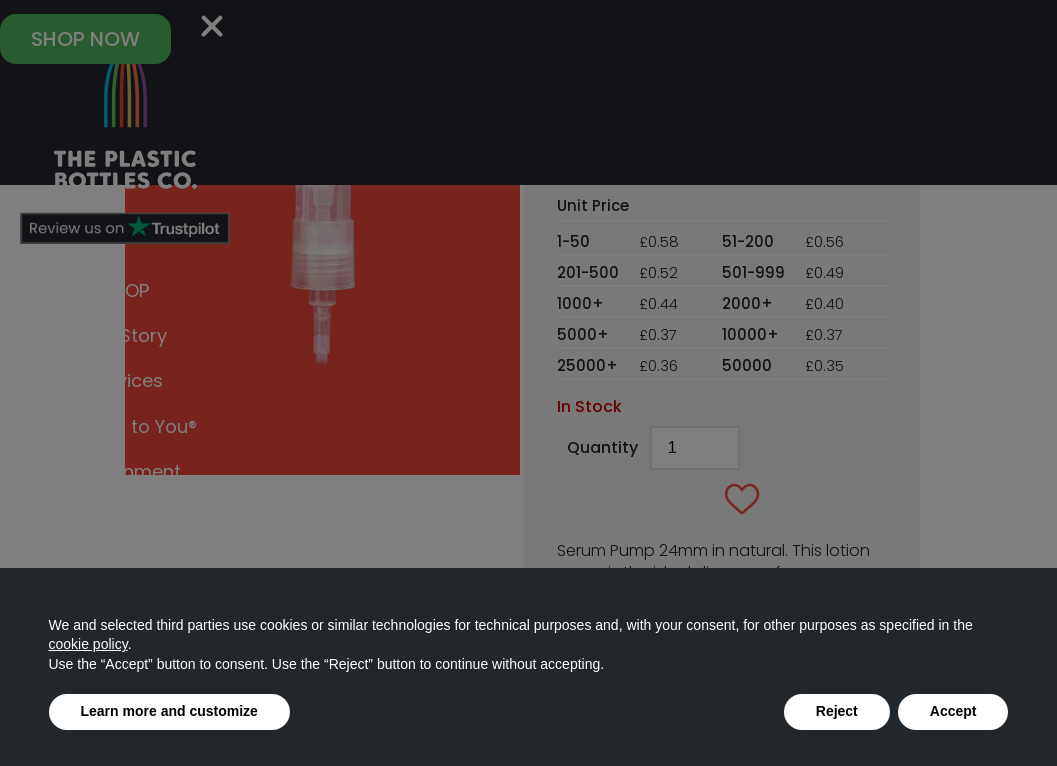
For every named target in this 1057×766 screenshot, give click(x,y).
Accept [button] (953, 711)
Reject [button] (837, 711)
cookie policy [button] (88, 644)
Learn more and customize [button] (169, 711)
